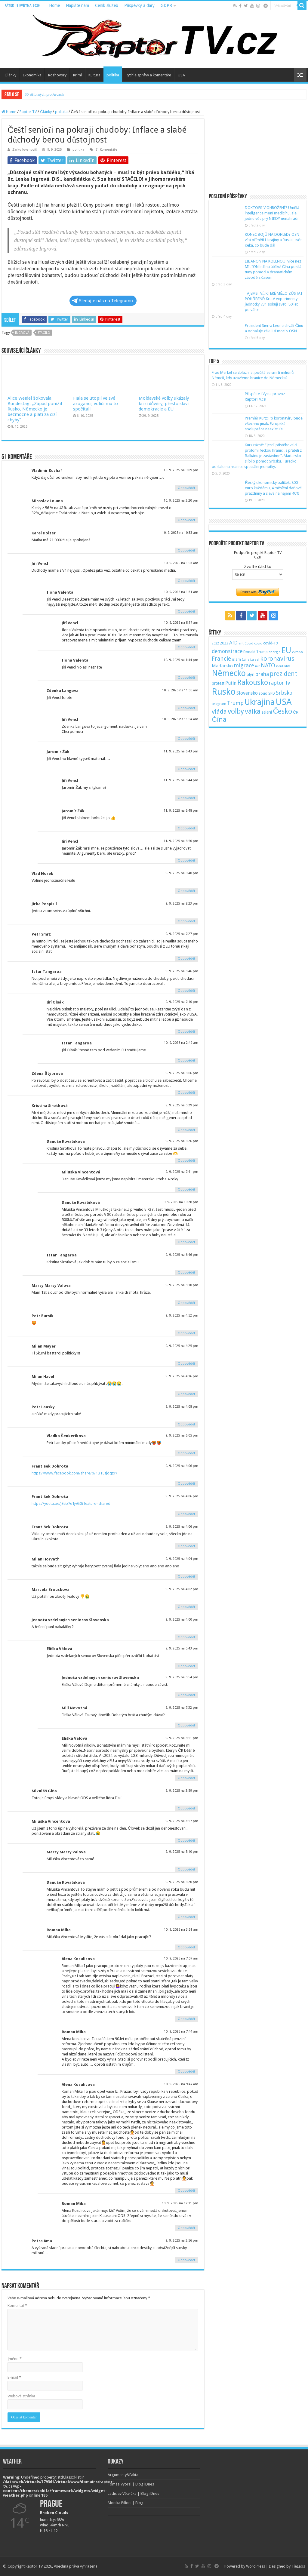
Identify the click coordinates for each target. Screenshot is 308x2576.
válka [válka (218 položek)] (252, 711)
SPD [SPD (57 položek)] (271, 693)
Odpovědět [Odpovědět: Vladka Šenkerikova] (186, 1453)
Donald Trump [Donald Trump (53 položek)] (255, 652)
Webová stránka (21, 2396)
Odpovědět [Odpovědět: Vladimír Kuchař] (186, 488)
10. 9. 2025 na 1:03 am (181, 563)
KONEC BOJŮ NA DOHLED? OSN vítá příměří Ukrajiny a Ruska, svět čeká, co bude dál (273, 239)
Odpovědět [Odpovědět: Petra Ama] (186, 2260)
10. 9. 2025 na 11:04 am (180, 719)
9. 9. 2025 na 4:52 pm (181, 1315)
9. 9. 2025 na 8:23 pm (181, 903)
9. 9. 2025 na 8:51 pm (181, 1738)
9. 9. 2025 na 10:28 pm (181, 1202)
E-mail (14, 2377)
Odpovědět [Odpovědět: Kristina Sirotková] (186, 1130)
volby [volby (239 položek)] (236, 711)
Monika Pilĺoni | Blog (125, 2503)
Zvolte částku (257, 566)
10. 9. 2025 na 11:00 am (180, 690)
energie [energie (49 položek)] (274, 652)
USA (181, 75)
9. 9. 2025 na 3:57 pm (181, 1821)
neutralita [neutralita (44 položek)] (283, 666)
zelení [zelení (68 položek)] (266, 712)
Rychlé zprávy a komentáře (148, 75)
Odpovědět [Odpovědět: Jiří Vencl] (186, 581)
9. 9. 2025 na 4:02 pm (181, 1589)
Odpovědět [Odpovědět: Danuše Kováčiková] (186, 1161)
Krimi (77, 75)
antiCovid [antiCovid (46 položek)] (246, 643)
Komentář (17, 2305)
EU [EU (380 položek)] (286, 650)
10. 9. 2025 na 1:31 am (181, 592)
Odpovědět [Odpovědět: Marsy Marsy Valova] (186, 1303)
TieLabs (298, 2566)
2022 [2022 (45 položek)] (215, 643)
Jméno (15, 2358)
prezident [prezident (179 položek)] (283, 674)
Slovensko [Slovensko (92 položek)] (247, 693)
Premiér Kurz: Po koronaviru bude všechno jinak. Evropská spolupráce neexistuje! (274, 423)
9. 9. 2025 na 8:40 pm (181, 873)
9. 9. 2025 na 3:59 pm (181, 1791)
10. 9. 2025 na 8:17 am (181, 623)
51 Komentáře (106, 150)
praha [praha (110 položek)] (262, 674)
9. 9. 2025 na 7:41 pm (181, 1172)
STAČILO (44, 333)
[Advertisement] (257, 147)
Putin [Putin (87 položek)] (230, 683)
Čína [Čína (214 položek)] (219, 719)
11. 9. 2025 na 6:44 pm (181, 780)
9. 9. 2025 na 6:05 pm (181, 1435)
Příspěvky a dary (139, 5)
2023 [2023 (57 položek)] (224, 643)
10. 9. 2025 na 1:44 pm (181, 660)
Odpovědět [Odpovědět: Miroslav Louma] (186, 520)
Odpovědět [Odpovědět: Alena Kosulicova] (186, 2019)
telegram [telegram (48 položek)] (219, 704)
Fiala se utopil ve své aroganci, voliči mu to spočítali (95, 403)
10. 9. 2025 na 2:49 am (181, 1043)
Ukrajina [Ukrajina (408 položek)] (260, 702)
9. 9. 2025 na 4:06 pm (181, 1466)
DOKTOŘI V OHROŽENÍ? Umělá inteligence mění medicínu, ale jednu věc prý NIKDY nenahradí (272, 213)
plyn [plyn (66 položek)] (250, 674)
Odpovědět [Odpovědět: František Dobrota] (186, 1484)
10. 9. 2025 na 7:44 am (181, 2031)
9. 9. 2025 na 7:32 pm (181, 1708)
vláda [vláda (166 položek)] (219, 711)
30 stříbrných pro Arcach (44, 94)
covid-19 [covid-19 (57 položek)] (270, 643)
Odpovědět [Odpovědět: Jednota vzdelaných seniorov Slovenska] (186, 1637)
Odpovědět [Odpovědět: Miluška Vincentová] (186, 1189)
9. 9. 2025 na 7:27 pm (181, 934)
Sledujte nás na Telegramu (102, 300)
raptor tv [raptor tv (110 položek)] (279, 683)
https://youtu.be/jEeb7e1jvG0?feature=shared (71, 1503)
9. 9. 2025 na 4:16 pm (181, 1376)
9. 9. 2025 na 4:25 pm (181, 1346)
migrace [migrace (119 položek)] (244, 665)
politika (112, 75)
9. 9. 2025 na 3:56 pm (181, 2240)
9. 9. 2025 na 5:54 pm (181, 1677)
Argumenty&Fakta (123, 2475)
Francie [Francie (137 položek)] (221, 658)
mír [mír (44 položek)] (257, 666)
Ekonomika (32, 75)
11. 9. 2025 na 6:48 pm (181, 811)
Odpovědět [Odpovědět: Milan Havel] (186, 1394)
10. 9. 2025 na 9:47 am (181, 2084)
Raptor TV (28, 111)
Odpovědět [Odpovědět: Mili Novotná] (186, 1725)
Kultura (94, 75)
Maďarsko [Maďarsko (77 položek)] (222, 666)
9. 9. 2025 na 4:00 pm (181, 1620)
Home (54, 5)
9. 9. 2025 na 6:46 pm (181, 971)
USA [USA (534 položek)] (284, 702)
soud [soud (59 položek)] (263, 693)
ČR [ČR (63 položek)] (295, 712)
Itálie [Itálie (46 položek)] (245, 660)
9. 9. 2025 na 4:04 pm (181, 1559)
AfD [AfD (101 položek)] (233, 643)
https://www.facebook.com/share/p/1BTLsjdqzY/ (74, 1473)
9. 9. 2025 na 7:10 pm (181, 1002)
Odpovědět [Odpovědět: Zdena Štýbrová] (186, 1093)
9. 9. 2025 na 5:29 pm (181, 1105)
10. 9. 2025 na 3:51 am (181, 1930)
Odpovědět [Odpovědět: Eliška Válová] (186, 1666)
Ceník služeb (106, 5)
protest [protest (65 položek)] (218, 683)
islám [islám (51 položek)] (236, 659)
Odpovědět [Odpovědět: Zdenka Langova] (186, 708)
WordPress (255, 2566)
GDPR (166, 5)
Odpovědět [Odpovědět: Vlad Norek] (186, 891)
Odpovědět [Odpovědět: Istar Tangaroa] (186, 991)
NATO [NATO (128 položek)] (268, 665)
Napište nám (77, 5)
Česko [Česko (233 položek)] (282, 711)
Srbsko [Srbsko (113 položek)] (284, 693)
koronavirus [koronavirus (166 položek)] (277, 658)
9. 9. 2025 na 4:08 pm (181, 1407)
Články (10, 75)
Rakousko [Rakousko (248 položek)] (252, 682)
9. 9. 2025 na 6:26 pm (181, 1141)
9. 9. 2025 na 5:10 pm (181, 1285)
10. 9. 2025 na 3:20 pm (181, 501)
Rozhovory (57, 75)
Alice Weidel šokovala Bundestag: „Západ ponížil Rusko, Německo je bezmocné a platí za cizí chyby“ (35, 409)
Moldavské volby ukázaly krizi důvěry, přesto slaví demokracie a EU (164, 403)
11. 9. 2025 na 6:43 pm (181, 751)
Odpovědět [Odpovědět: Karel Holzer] (186, 550)
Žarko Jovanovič (24, 150)
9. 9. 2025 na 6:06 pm (181, 1073)
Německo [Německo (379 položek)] (229, 673)
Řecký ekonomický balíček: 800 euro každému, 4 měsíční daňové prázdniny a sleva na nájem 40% (273, 488)
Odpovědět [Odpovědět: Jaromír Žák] (186, 769)
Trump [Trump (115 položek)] (235, 703)
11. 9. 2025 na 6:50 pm (181, 841)
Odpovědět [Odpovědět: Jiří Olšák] (186, 1032)
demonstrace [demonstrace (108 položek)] (227, 651)
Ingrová (22, 333)
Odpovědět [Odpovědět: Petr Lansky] (186, 1424)
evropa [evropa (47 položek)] (297, 652)
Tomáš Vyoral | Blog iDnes (131, 2484)
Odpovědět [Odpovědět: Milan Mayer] (186, 1364)
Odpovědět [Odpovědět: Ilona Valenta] (186, 611)
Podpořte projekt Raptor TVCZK (258, 554)
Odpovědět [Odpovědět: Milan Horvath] (186, 1576)
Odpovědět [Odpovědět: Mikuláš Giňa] (186, 1808)
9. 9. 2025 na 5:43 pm (181, 1648)
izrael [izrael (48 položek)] (254, 659)
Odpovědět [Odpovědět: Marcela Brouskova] (186, 1607)
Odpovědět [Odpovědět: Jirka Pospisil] (186, 921)
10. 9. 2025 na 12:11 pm (180, 2203)
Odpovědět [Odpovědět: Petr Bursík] (186, 1333)
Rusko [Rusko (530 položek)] (224, 692)
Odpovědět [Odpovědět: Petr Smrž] (186, 959)
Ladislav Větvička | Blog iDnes (133, 2493)
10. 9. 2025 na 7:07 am (181, 1958)
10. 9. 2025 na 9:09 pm (181, 470)
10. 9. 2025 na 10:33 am (180, 533)
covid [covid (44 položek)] (258, 643)
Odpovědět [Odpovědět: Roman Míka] (186, 1947)
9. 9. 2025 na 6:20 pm (181, 1882)
